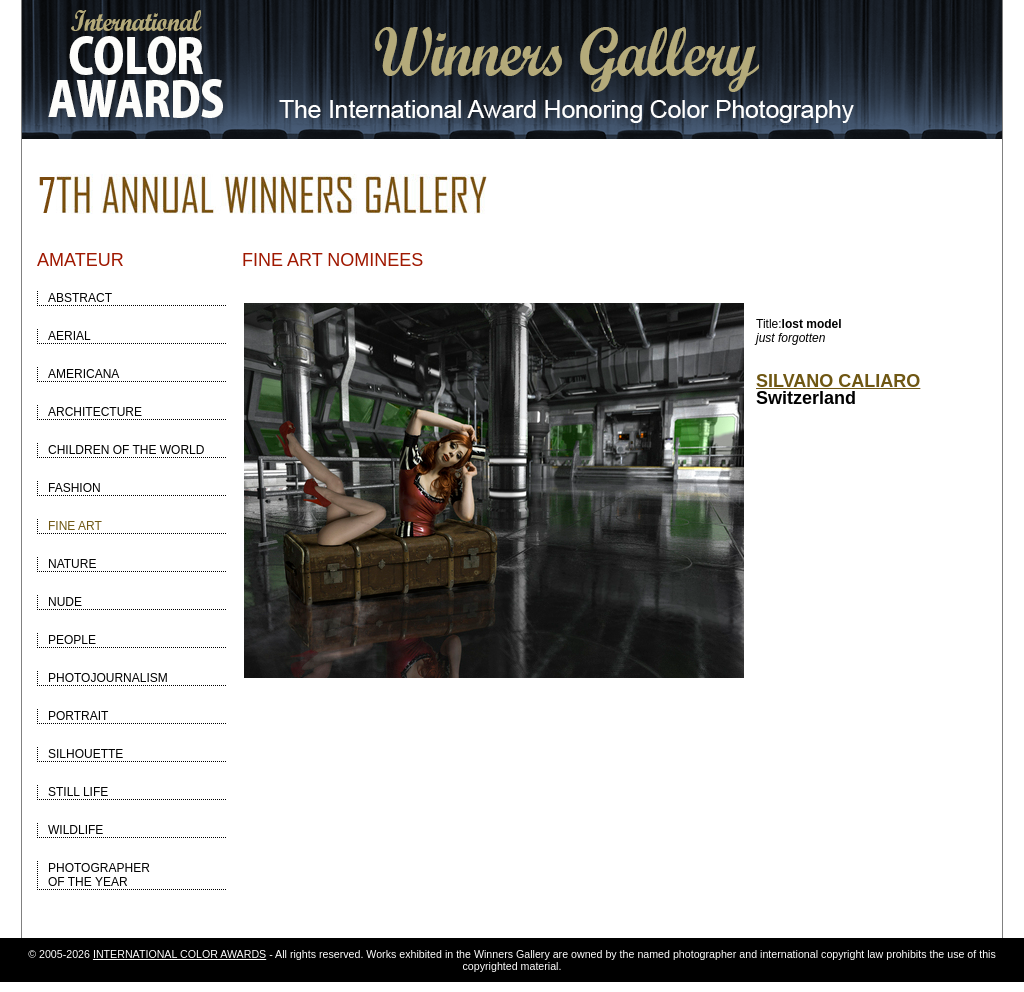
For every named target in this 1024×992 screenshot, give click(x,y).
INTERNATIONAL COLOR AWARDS (179, 954)
